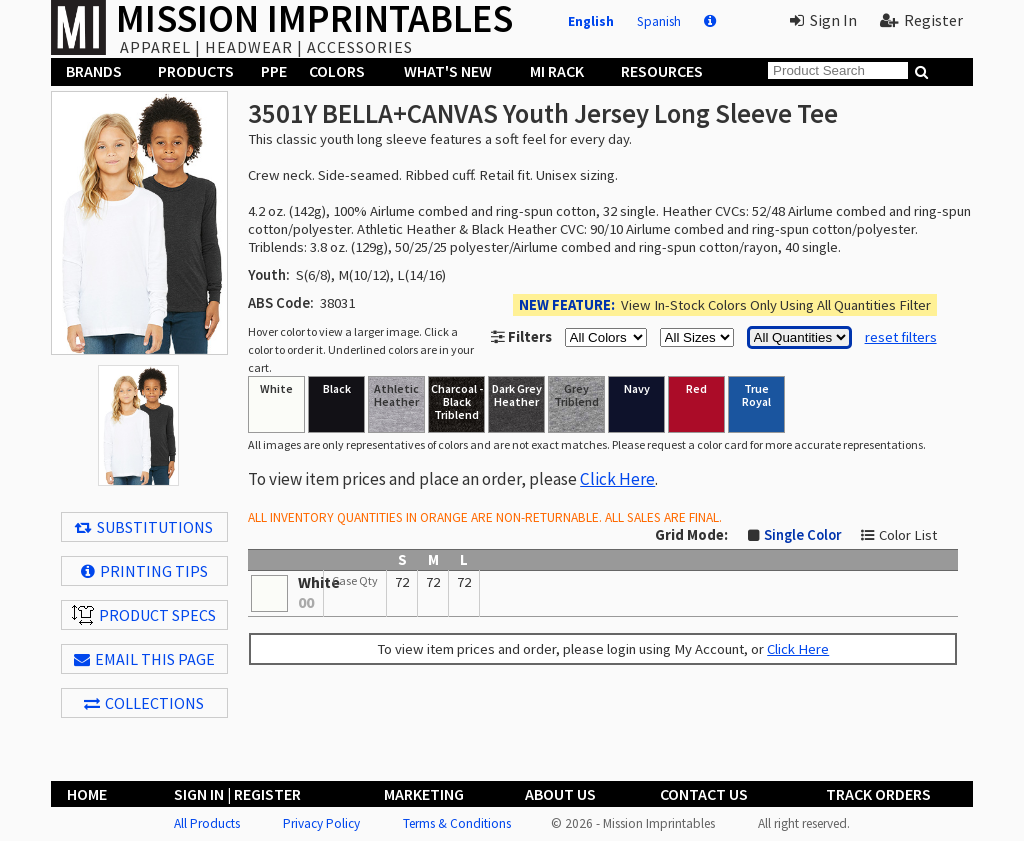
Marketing (424, 794)
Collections (144, 703)
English (591, 21)
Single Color (802, 535)
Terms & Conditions (457, 823)
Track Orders (878, 794)
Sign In (823, 20)
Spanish (659, 21)
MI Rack (557, 71)
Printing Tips (144, 571)
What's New (448, 71)
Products (196, 71)
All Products (207, 823)
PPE (274, 71)
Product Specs (144, 615)
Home (87, 794)
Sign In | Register (237, 794)
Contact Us (704, 794)
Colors (337, 71)
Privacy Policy (321, 823)
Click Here (617, 479)
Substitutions (144, 527)
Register (921, 20)
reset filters (901, 337)
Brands (94, 71)
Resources (662, 71)
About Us (560, 794)
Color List (908, 535)
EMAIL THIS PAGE (144, 659)
